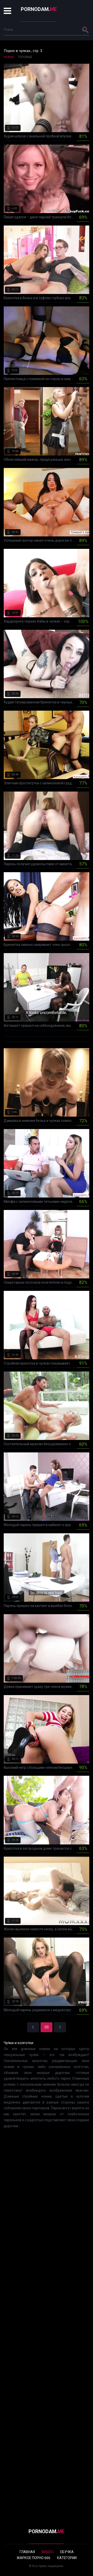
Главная (27, 2552)
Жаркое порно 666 (33, 2558)
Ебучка (67, 2552)
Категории (67, 2558)
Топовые (25, 57)
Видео (48, 2552)
